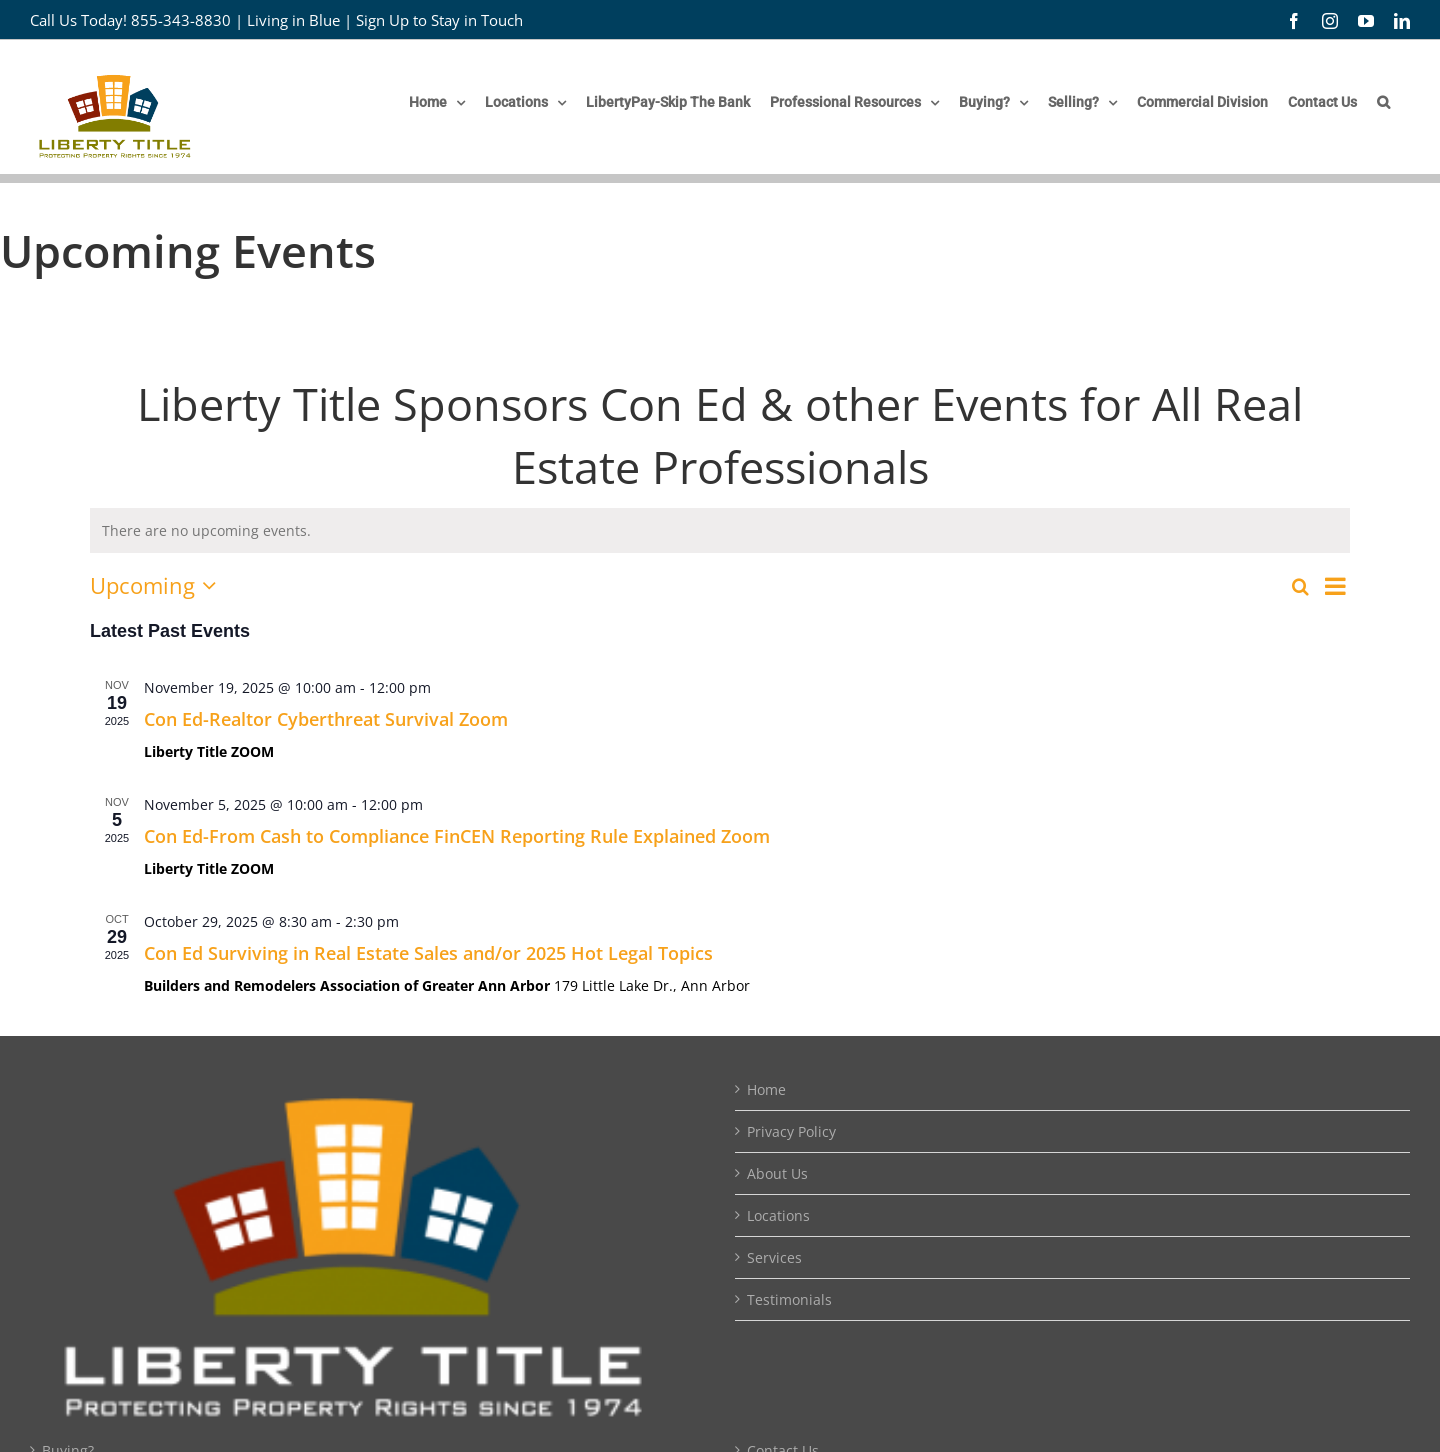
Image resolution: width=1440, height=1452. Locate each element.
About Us (777, 1173)
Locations (778, 1215)
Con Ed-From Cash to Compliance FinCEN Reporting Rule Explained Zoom (457, 836)
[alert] (720, 530)
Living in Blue (293, 20)
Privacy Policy (791, 1131)
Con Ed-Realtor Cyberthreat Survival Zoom (326, 719)
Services (774, 1257)
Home (766, 1089)
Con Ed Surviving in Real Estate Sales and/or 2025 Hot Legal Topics (428, 953)
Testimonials (789, 1299)
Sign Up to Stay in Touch (439, 20)
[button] (1383, 102)
